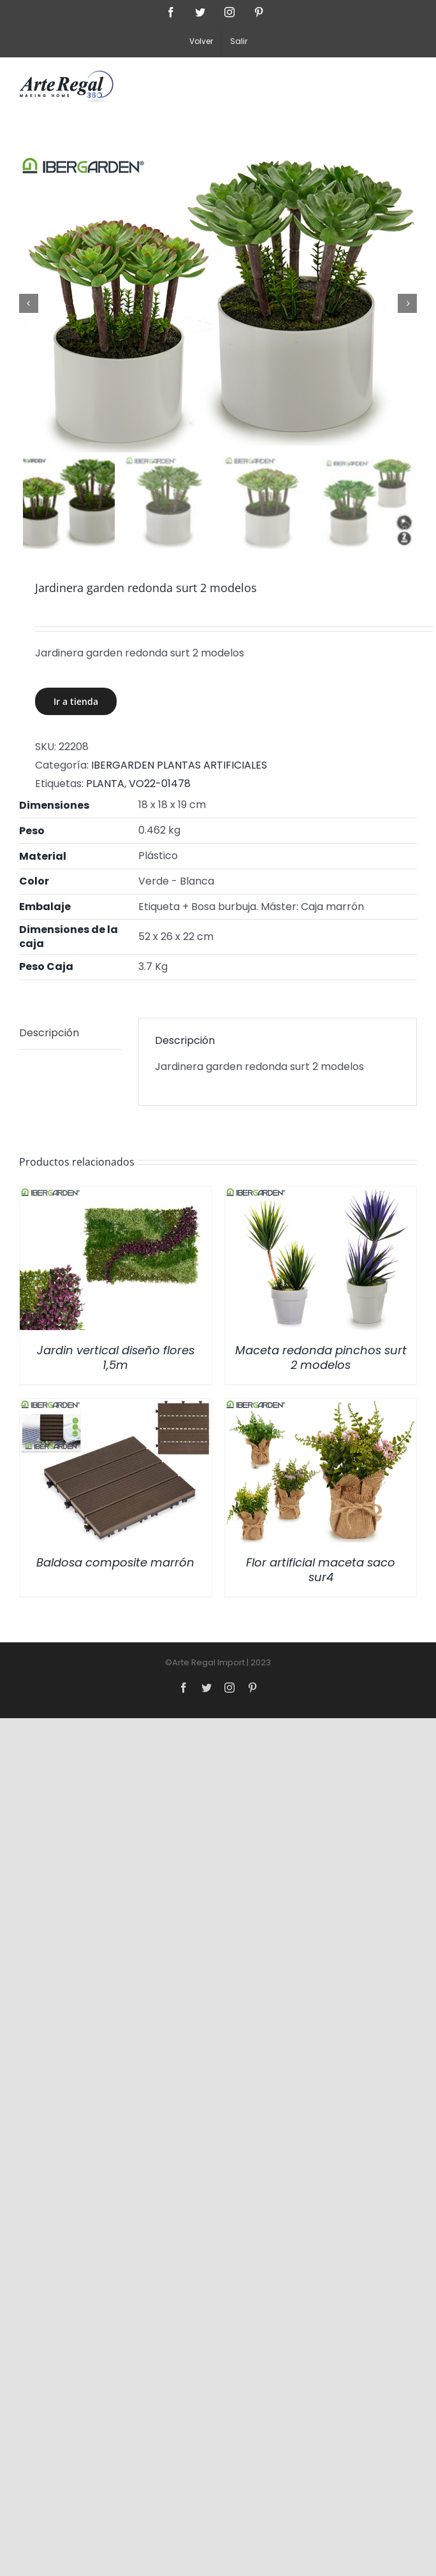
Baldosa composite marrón (115, 1562)
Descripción (49, 1033)
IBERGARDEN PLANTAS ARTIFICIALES (179, 765)
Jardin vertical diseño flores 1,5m (115, 1357)
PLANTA (105, 783)
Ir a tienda (76, 702)
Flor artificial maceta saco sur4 (320, 1569)
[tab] (70, 1034)
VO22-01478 (160, 783)
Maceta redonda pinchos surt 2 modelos (321, 1357)
